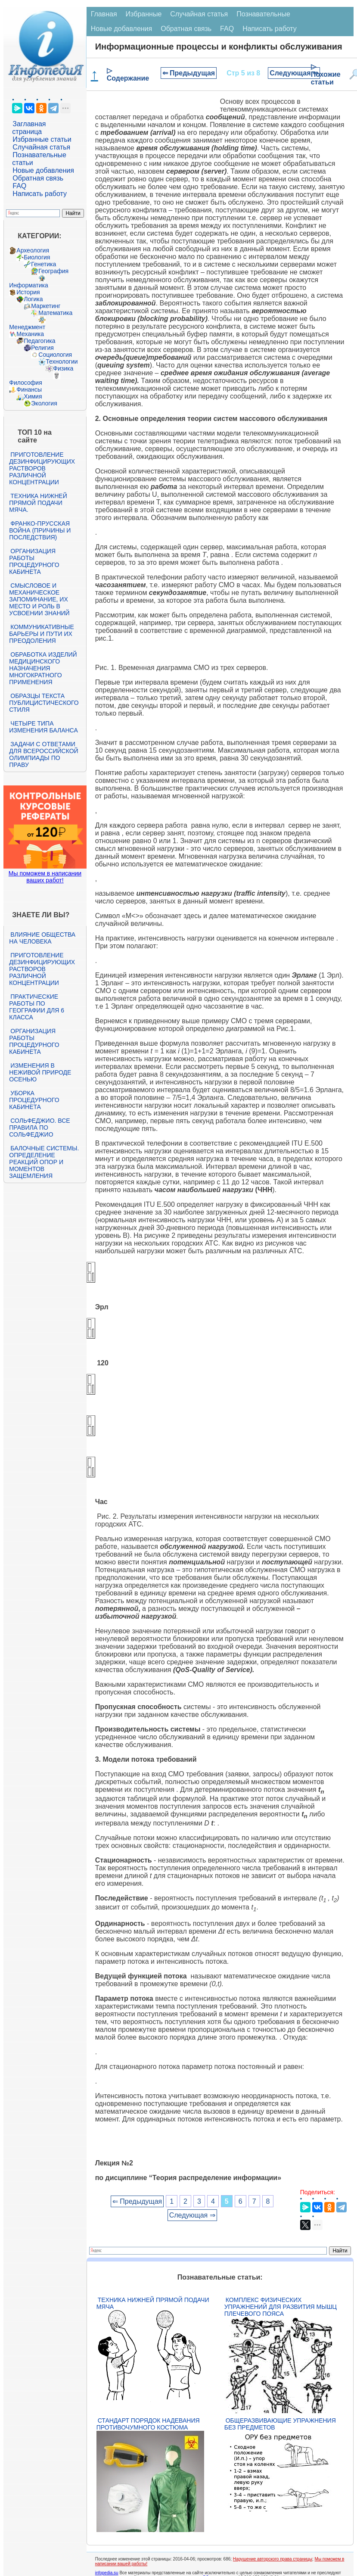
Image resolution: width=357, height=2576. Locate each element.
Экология (44, 403)
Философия (25, 382)
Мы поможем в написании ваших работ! (45, 877)
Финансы (29, 389)
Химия (33, 396)
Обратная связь (37, 178)
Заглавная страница (29, 127)
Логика (33, 299)
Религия (42, 347)
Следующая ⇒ (294, 73)
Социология (55, 354)
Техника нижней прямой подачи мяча (152, 2303)
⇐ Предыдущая (188, 73)
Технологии (62, 361)
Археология (32, 250)
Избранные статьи (41, 139)
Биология (37, 257)
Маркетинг (45, 305)
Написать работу (39, 193)
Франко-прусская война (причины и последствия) (40, 530)
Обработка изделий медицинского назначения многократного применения (43, 668)
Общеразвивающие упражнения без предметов (280, 2424)
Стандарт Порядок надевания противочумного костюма (148, 2424)
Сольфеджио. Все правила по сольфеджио (39, 1127)
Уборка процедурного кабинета (34, 1100)
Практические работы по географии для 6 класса (36, 1007)
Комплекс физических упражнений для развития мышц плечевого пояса (280, 2306)
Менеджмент (27, 327)
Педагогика (39, 340)
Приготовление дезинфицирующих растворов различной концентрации (42, 468)
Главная (104, 14)
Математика (55, 312)
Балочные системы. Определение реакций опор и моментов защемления (44, 1162)
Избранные (144, 14)
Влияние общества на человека (42, 938)
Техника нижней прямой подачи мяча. (38, 502)
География (53, 271)
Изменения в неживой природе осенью (40, 1072)
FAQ (19, 186)
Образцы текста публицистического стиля (43, 702)
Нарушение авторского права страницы (272, 2559)
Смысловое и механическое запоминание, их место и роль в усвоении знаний (39, 599)
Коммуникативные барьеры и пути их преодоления (41, 633)
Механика (30, 333)
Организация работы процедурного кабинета (34, 561)
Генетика (43, 264)
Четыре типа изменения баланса (43, 727)
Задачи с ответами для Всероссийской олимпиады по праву (43, 754)
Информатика (28, 285)
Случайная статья (41, 147)
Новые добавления (43, 170)
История (28, 292)
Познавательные (263, 14)
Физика (63, 368)
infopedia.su (106, 2572)
